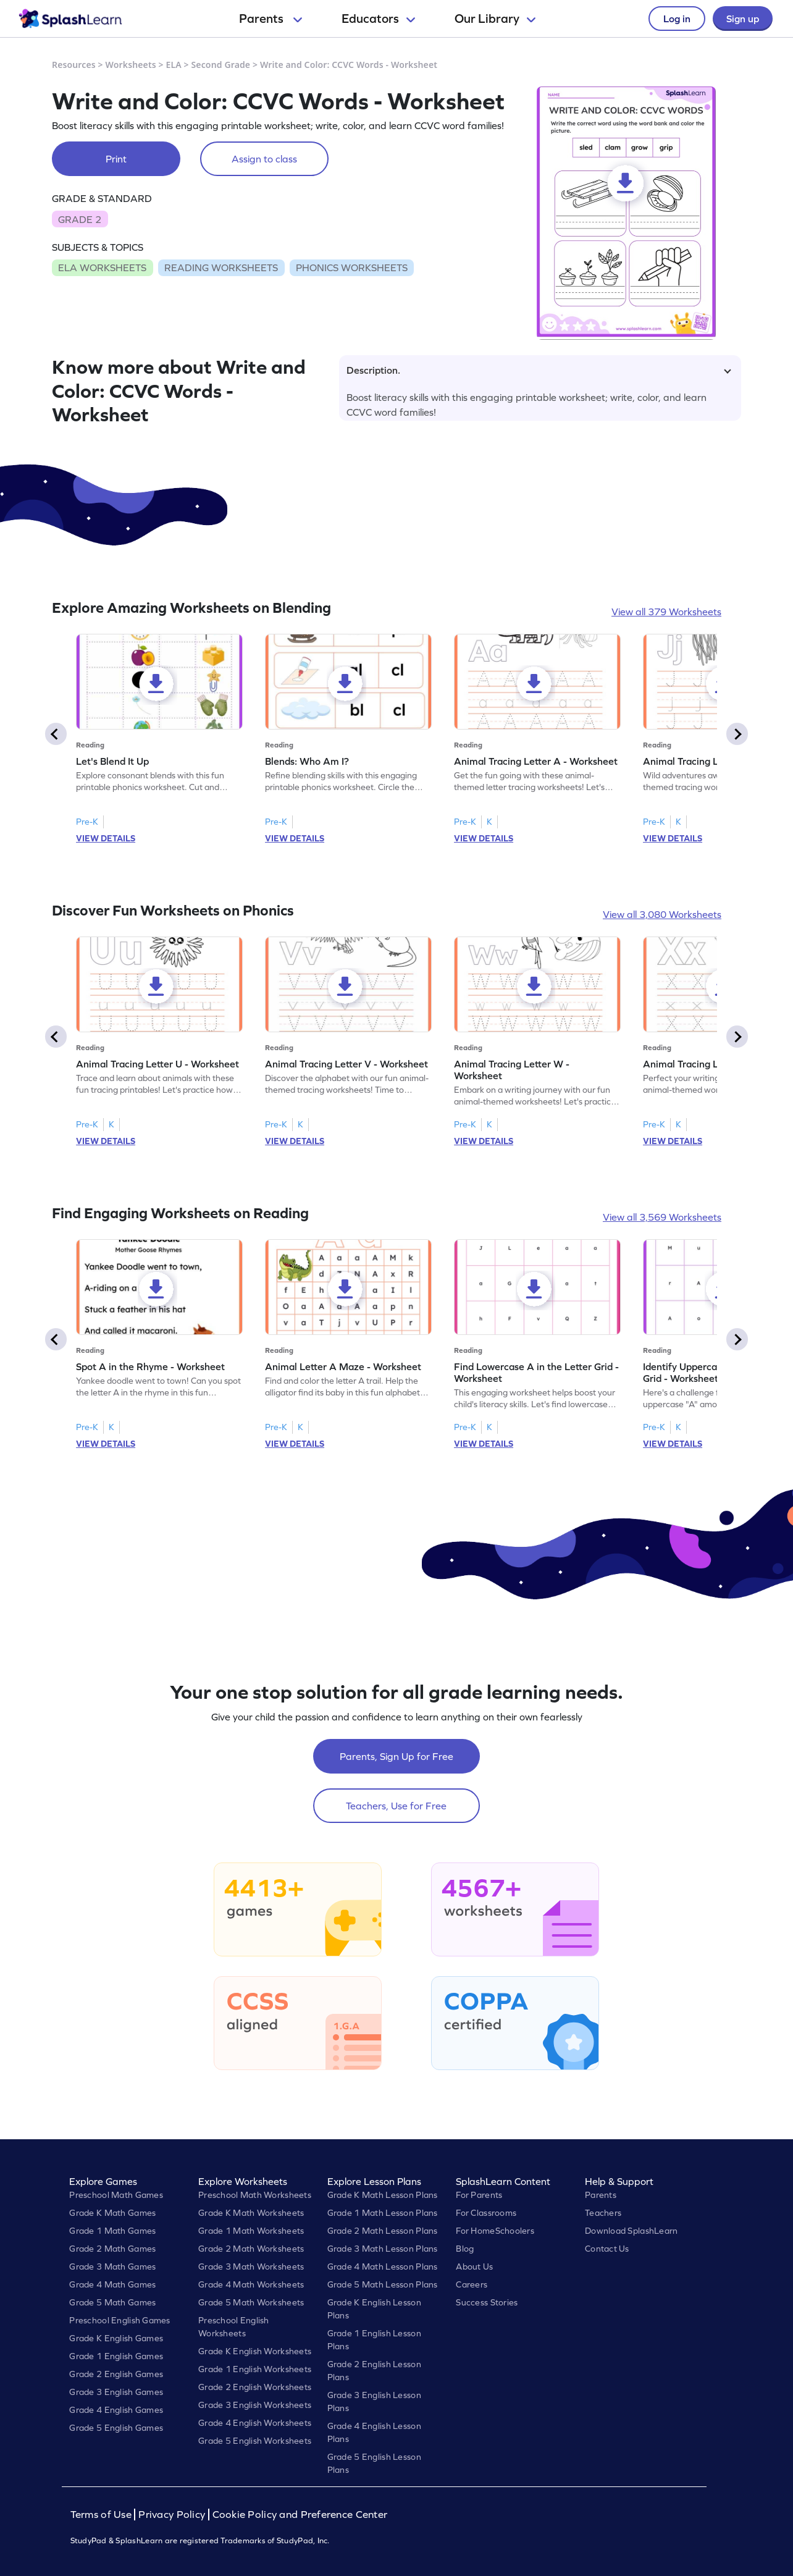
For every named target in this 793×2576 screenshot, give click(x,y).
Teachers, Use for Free (396, 1805)
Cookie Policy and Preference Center (300, 2514)
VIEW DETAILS (105, 838)
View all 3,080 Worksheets (662, 914)
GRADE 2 (79, 219)
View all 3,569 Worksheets (662, 1217)
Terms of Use (102, 2514)
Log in (676, 18)
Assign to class (264, 158)
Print (116, 158)
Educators (378, 18)
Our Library (495, 18)
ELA (174, 64)
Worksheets (131, 64)
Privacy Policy (171, 2514)
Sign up (742, 18)
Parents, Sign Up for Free (396, 1756)
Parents (270, 18)
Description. (538, 370)
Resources (74, 64)
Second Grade (221, 64)
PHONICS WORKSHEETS (352, 267)
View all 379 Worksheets (666, 611)
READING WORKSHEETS (221, 267)
